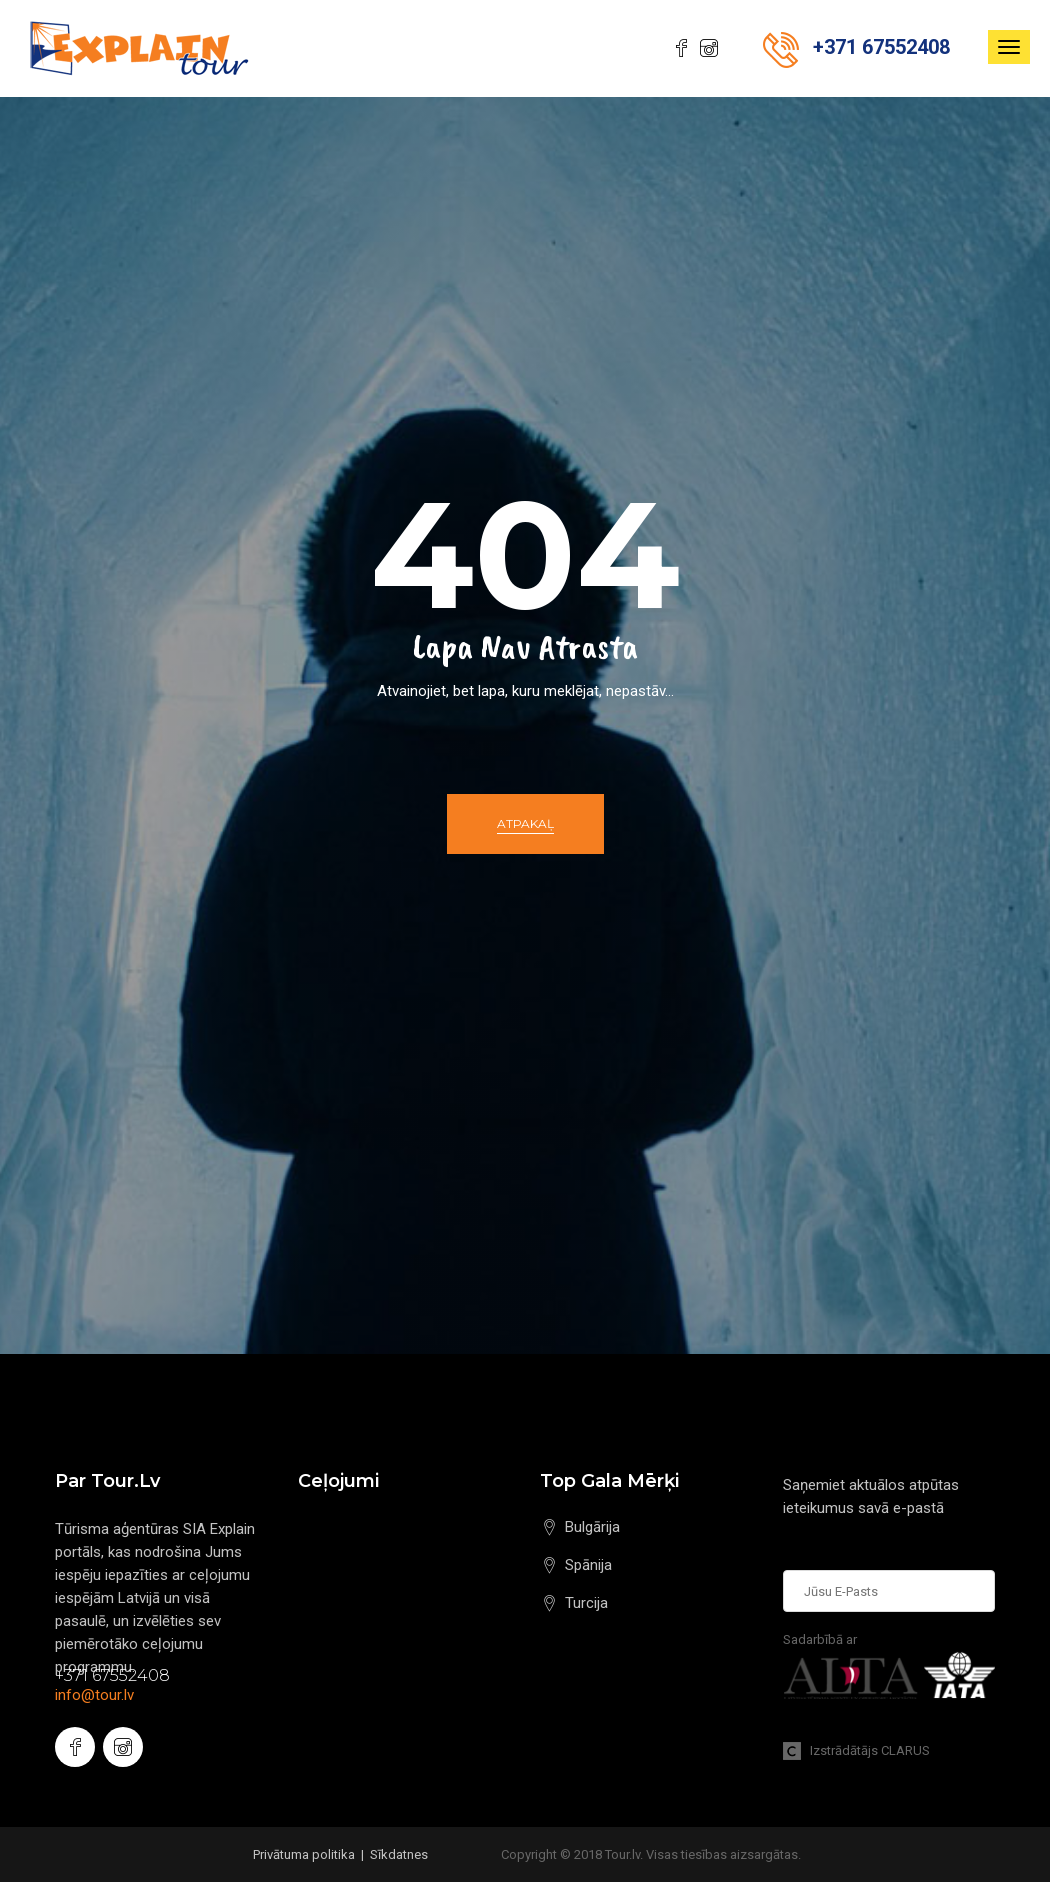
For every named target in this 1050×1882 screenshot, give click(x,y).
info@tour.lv (94, 1695)
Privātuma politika (304, 1854)
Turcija (586, 1603)
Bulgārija (592, 1527)
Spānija (588, 1565)
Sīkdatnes (399, 1854)
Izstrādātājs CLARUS (856, 1750)
